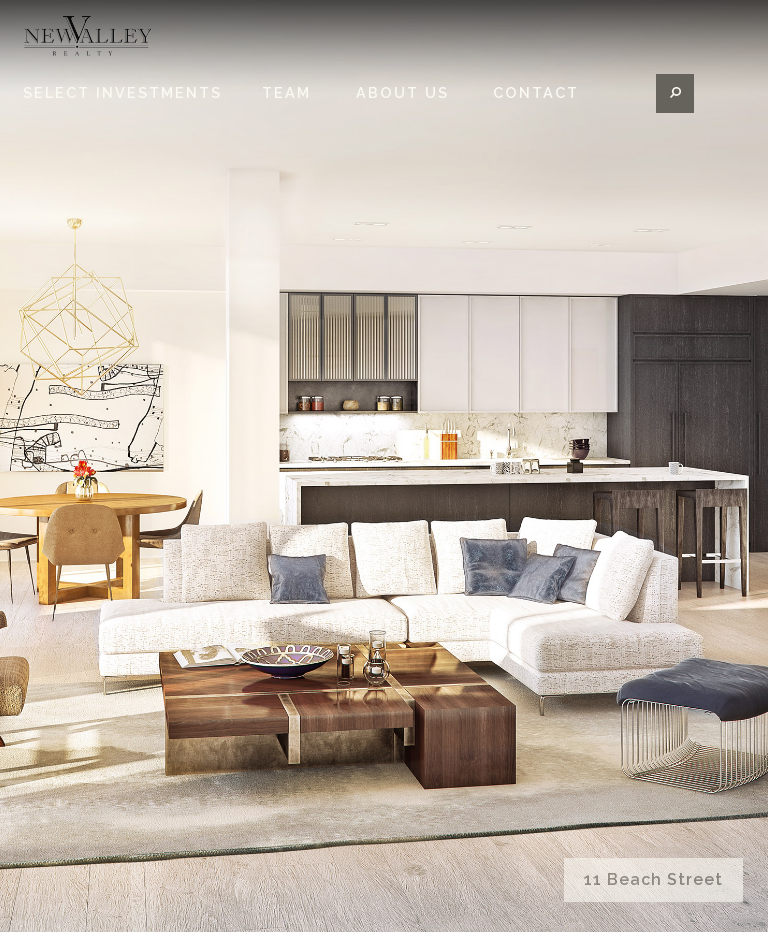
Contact (536, 124)
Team (286, 124)
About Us (402, 124)
